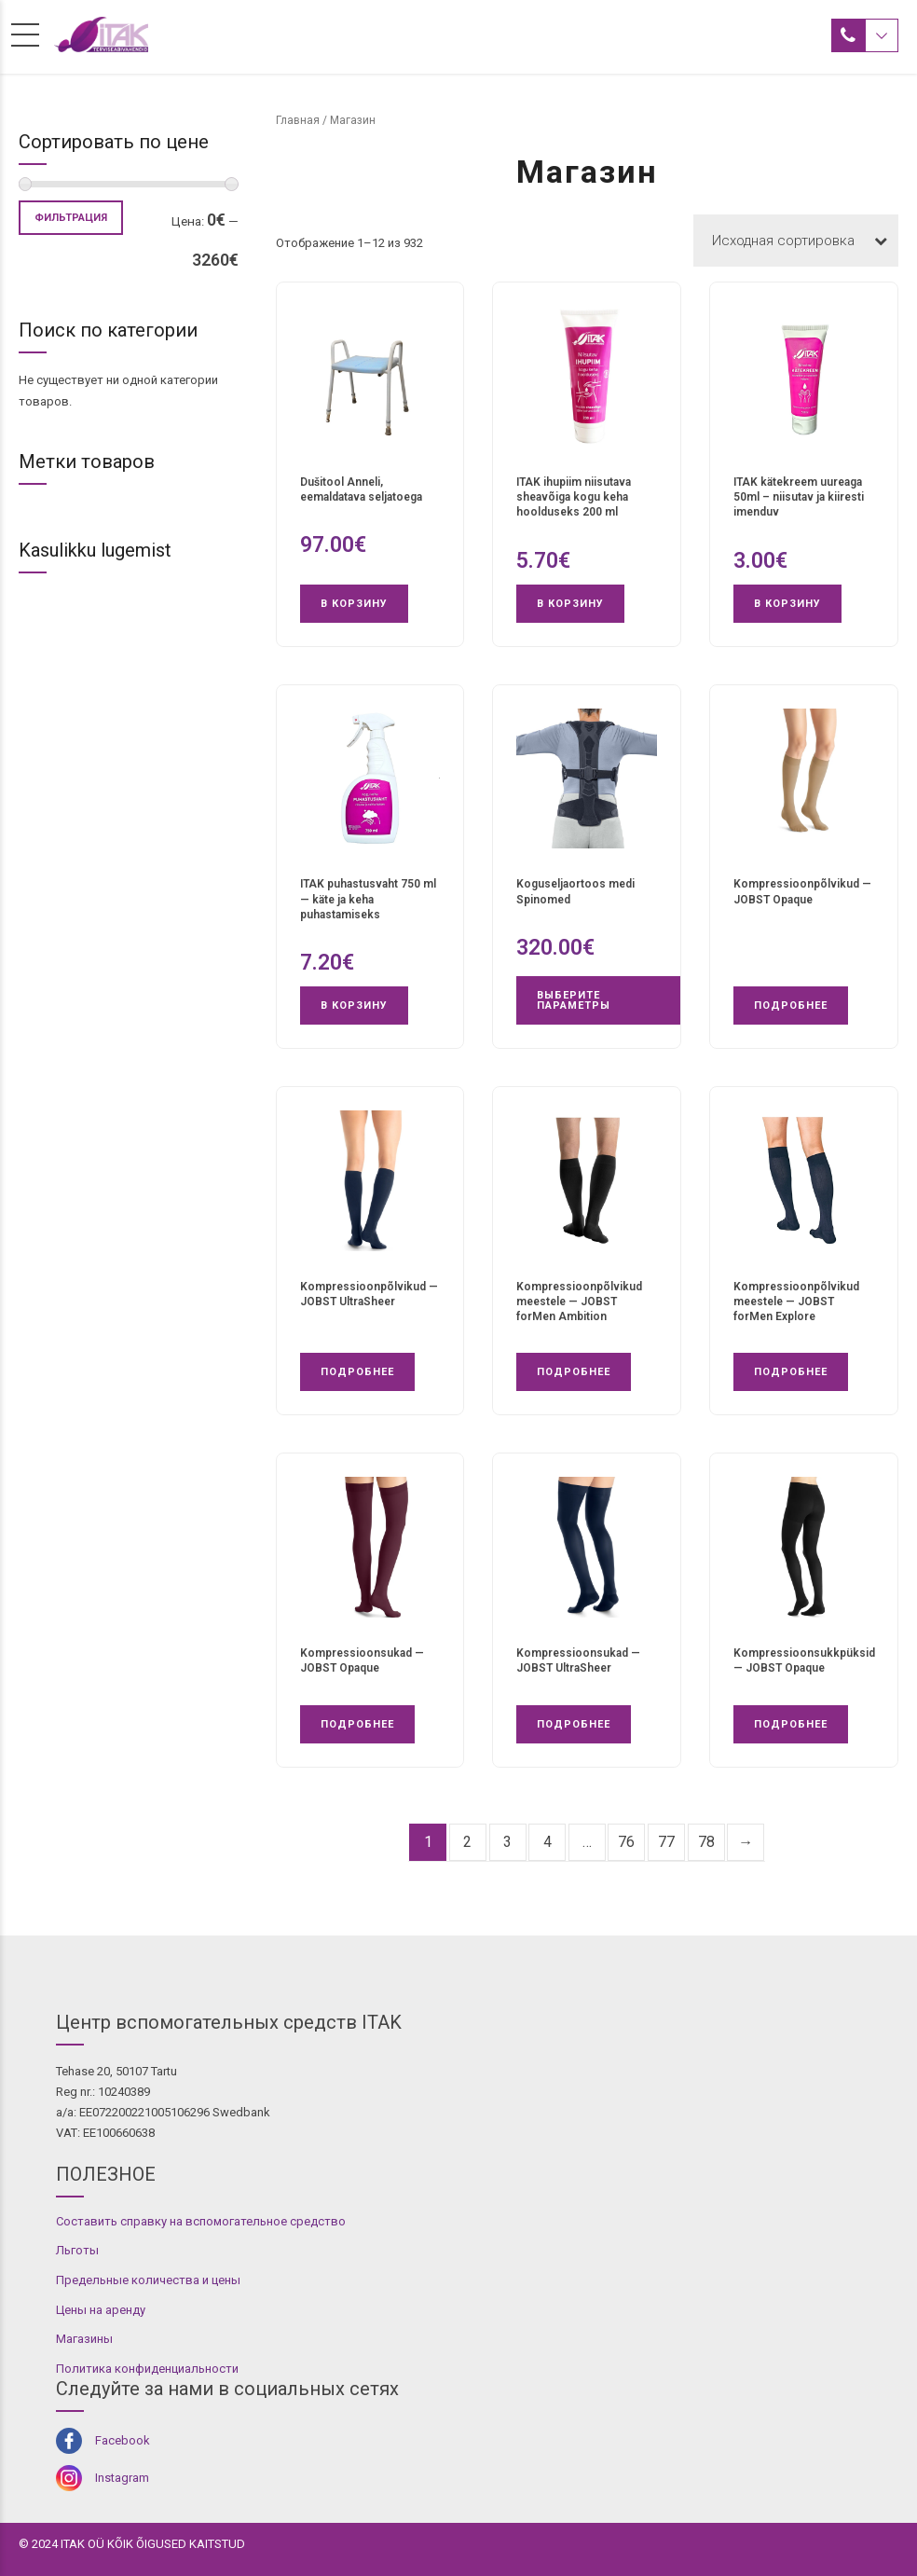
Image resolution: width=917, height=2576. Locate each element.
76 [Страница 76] (626, 1842)
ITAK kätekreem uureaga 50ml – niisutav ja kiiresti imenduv (798, 496)
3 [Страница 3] (507, 1842)
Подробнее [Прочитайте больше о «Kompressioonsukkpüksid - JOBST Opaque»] (791, 1724)
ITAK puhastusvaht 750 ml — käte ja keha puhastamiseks (368, 898)
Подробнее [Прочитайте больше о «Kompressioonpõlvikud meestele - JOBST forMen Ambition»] (573, 1372)
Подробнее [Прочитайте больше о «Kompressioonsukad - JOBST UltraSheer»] (573, 1724)
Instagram (122, 2478)
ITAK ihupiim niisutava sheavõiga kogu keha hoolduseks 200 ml (573, 496)
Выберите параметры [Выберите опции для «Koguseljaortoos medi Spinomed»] (573, 1000)
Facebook (122, 2440)
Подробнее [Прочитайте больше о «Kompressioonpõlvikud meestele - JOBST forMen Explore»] (791, 1372)
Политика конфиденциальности (147, 2369)
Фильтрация (70, 218)
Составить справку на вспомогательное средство (201, 2221)
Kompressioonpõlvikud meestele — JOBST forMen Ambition (579, 1301)
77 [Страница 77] (666, 1842)
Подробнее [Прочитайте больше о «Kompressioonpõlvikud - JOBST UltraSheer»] (357, 1372)
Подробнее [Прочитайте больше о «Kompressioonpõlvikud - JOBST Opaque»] (791, 1005)
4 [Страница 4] (547, 1842)
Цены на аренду (100, 2310)
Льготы (77, 2250)
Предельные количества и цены (148, 2280)
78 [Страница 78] (706, 1842)
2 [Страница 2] (467, 1842)
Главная (298, 120)
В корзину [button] (354, 604)
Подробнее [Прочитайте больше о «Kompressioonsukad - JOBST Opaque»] (357, 1724)
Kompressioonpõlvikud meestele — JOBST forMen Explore (796, 1301)
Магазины (84, 2339)
